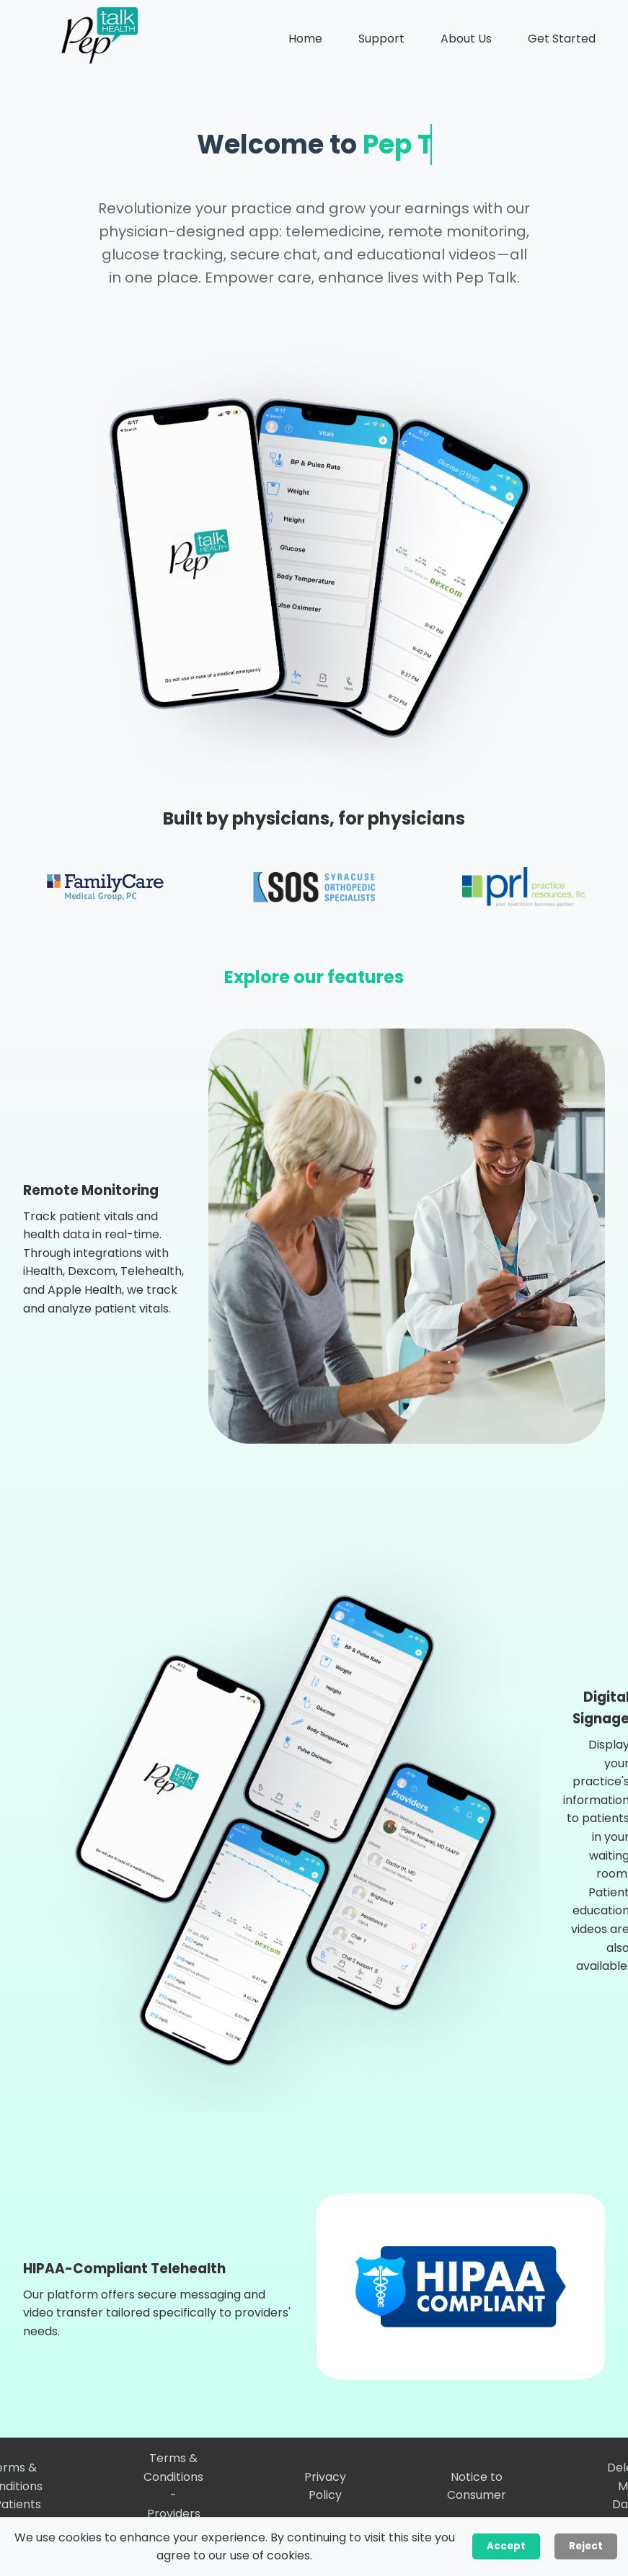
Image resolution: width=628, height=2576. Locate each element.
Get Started (562, 38)
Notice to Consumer (476, 2486)
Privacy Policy (325, 2486)
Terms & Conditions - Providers (173, 2486)
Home (305, 38)
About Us (466, 38)
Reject (586, 2546)
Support (381, 38)
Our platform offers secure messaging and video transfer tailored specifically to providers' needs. (157, 2313)
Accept (506, 2546)
